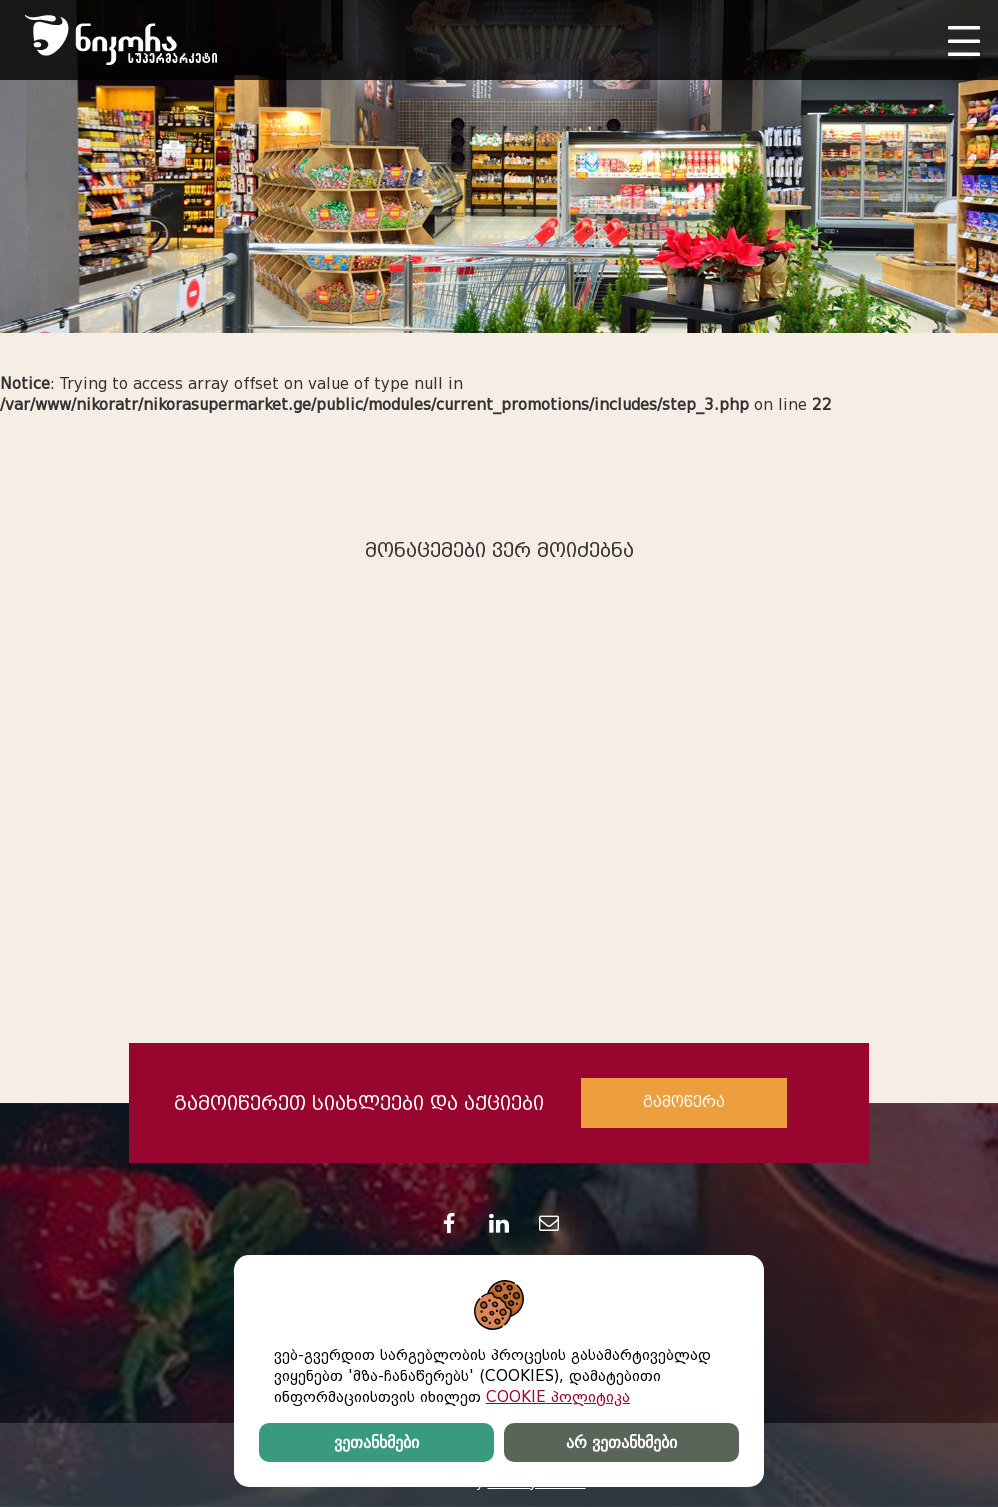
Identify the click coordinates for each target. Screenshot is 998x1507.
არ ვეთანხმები (621, 1442)
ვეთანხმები (376, 1442)
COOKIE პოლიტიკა (558, 1397)
